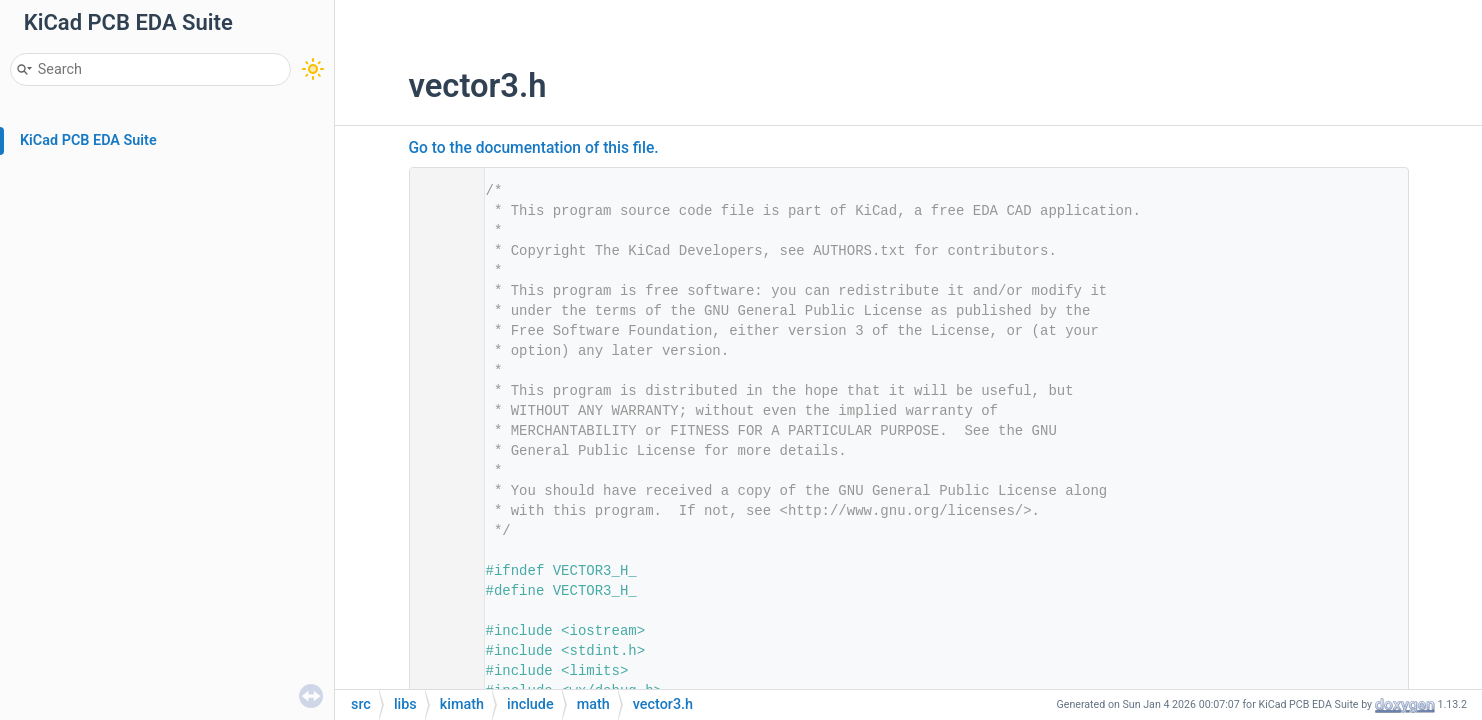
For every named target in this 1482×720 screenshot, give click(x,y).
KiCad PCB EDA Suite (88, 140)
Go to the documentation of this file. (534, 148)
